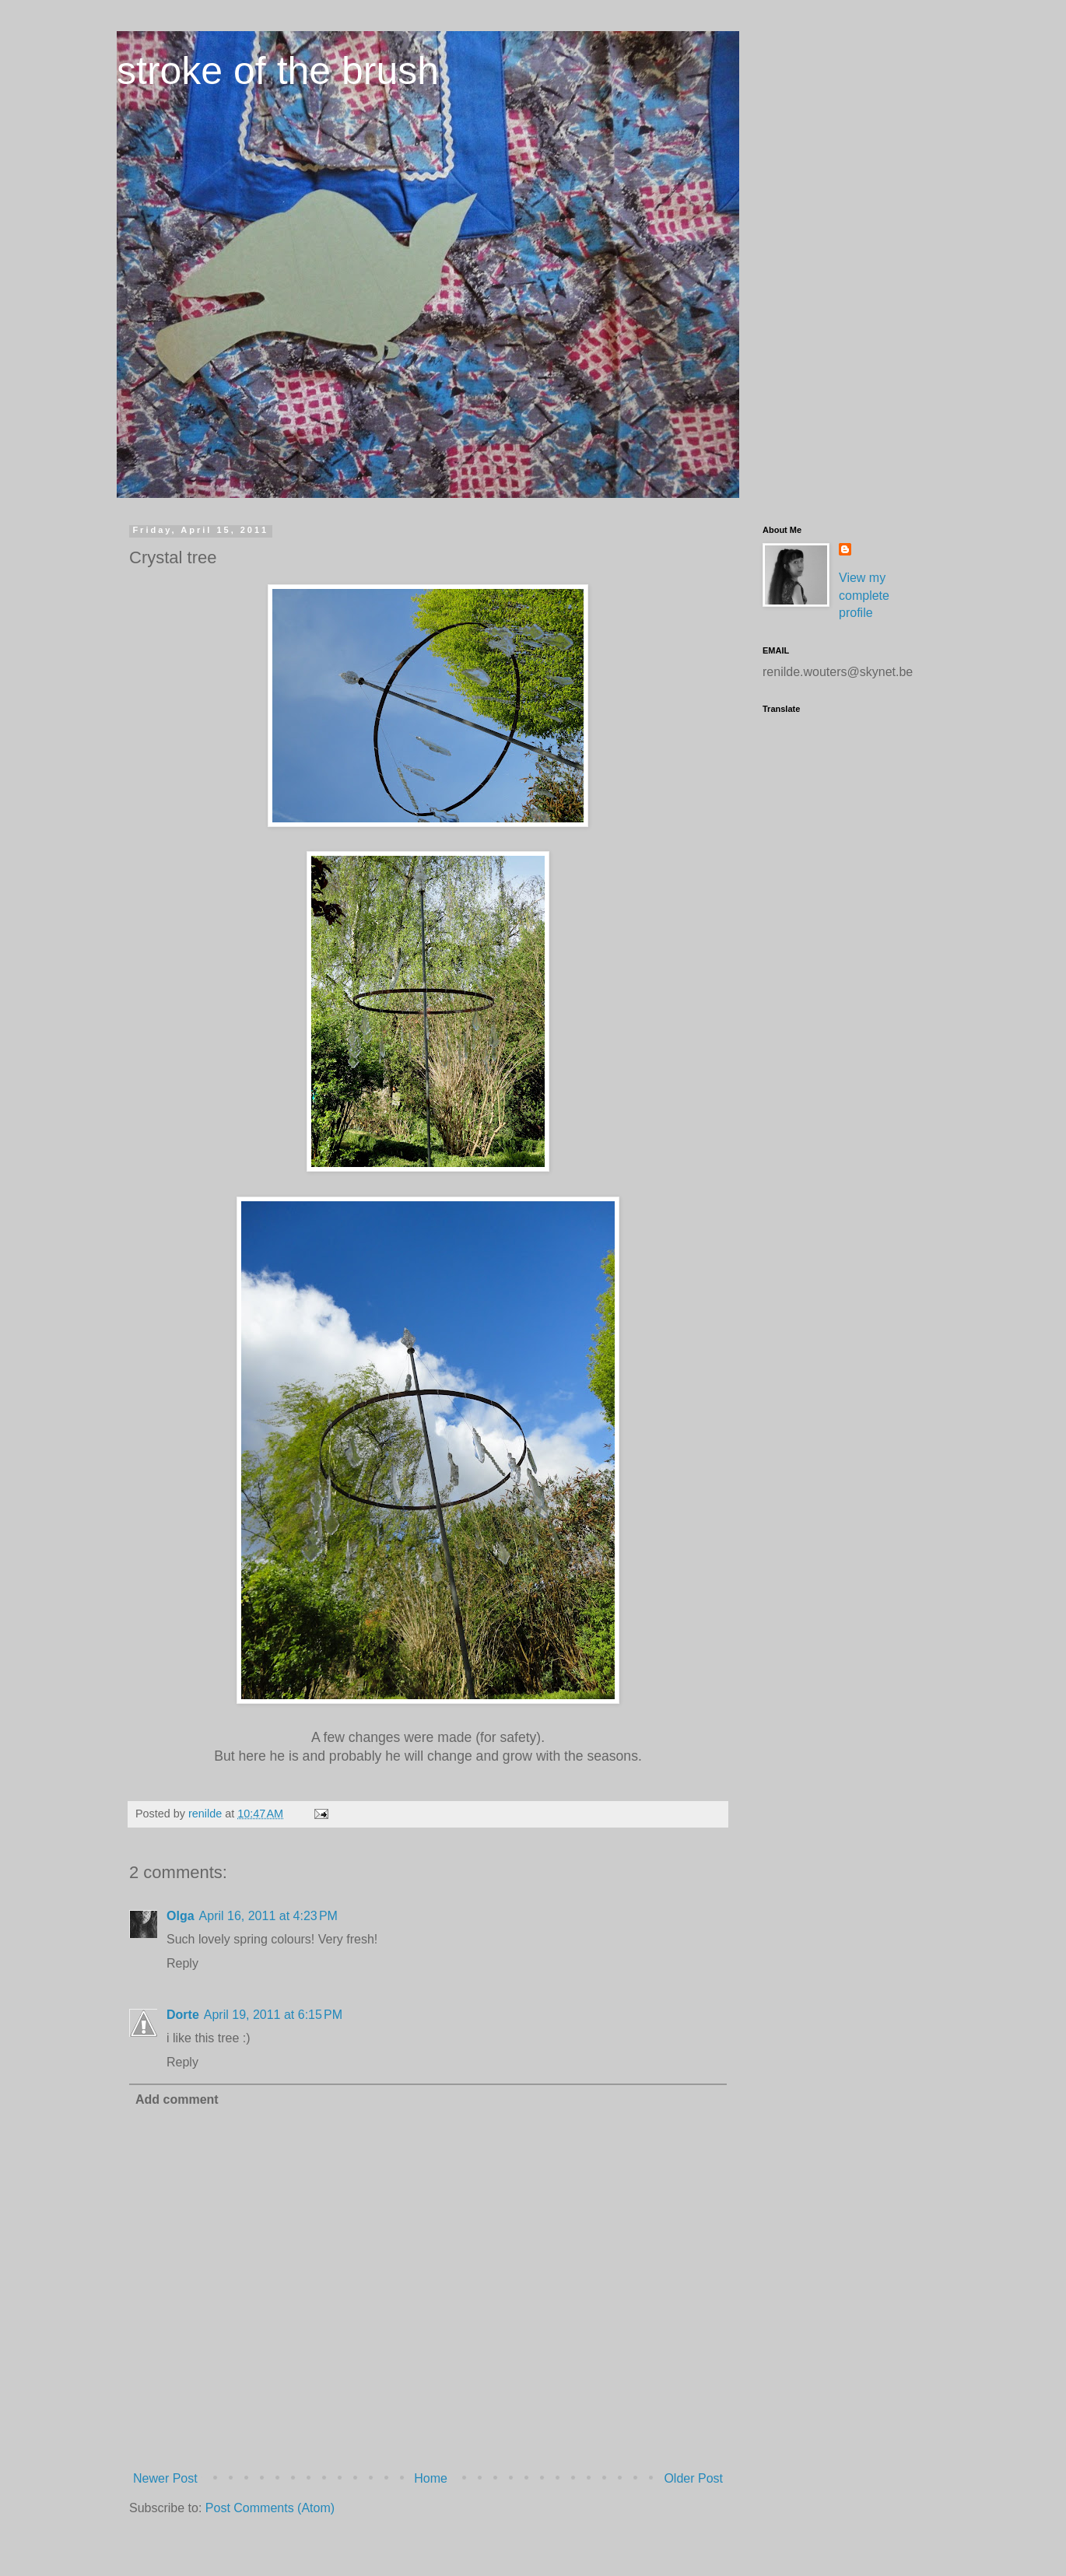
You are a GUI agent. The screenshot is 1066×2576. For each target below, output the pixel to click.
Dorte (183, 2014)
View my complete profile (864, 595)
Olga (181, 1915)
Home (430, 2478)
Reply (182, 1963)
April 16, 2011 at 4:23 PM (268, 1915)
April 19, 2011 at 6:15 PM (273, 2014)
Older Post (693, 2478)
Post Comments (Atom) (270, 2508)
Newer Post (165, 2478)
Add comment (177, 2099)
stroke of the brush (278, 71)
